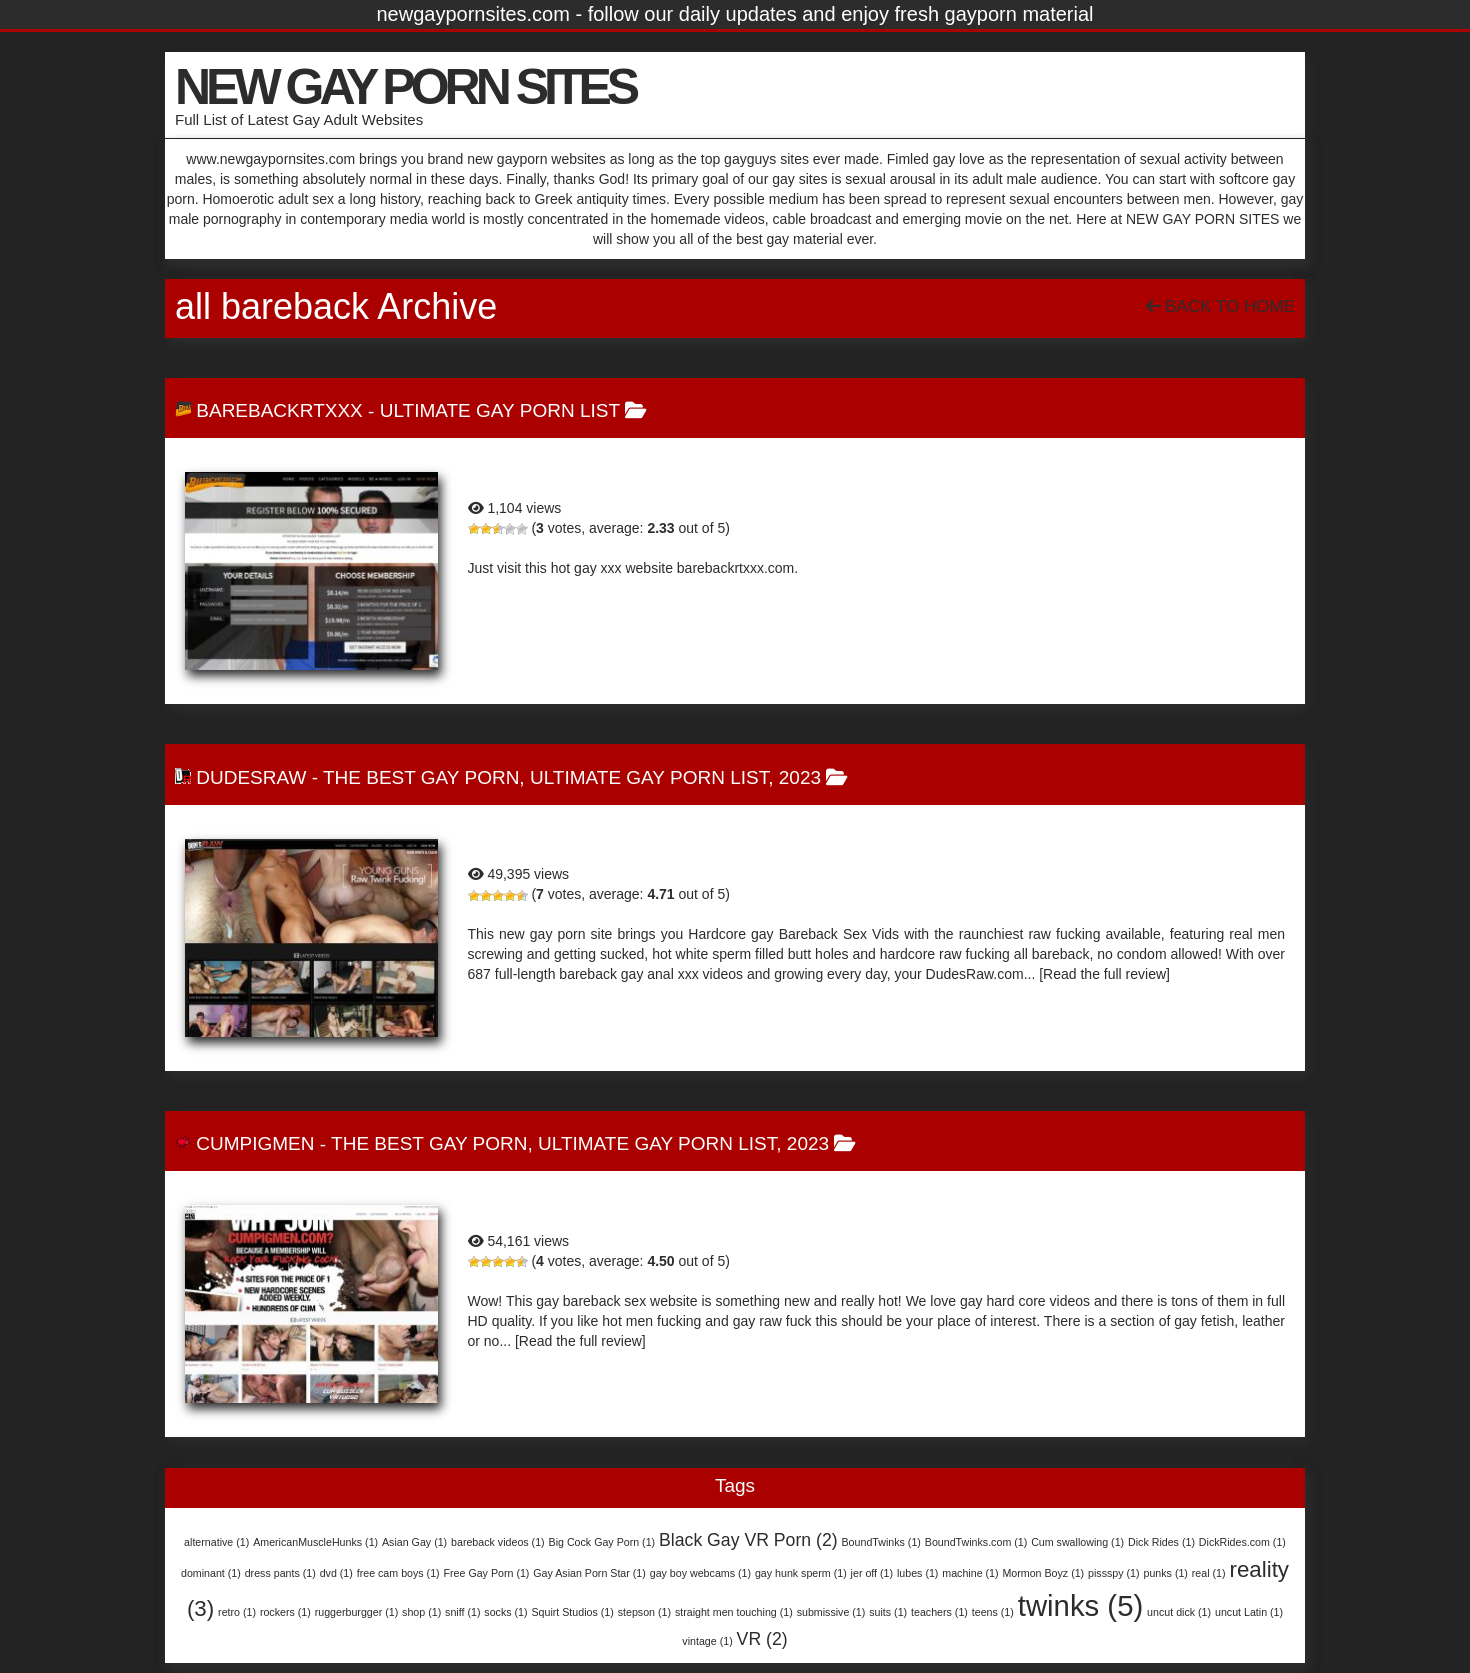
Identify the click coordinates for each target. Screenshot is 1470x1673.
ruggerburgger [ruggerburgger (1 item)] (357, 1612)
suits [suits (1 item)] (888, 1612)
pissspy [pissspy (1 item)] (1114, 1573)
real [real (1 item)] (1209, 1573)
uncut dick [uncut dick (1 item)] (1179, 1612)
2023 (800, 777)
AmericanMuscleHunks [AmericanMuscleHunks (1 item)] (315, 1542)
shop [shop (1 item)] (421, 1612)
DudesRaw (251, 777)
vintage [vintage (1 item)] (707, 1641)
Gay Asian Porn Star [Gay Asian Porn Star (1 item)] (589, 1573)
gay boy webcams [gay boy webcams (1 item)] (700, 1573)
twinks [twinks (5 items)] (1080, 1605)
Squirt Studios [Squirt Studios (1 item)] (572, 1612)
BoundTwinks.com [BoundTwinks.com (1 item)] (976, 1542)
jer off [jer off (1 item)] (872, 1573)
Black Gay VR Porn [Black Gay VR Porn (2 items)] (748, 1540)
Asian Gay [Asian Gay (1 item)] (414, 1542)
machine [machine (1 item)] (970, 1573)
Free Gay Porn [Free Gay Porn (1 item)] (487, 1573)
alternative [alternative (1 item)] (216, 1542)
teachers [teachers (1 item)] (939, 1612)
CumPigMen (255, 1143)
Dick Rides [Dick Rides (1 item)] (1161, 1542)
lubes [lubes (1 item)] (917, 1573)
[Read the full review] (1104, 974)
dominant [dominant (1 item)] (211, 1573)
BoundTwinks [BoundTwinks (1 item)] (881, 1542)
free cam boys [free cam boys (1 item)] (398, 1573)
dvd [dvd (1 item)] (336, 1573)
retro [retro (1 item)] (237, 1612)
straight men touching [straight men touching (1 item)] (734, 1612)
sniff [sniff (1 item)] (462, 1612)
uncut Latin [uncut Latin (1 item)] (1249, 1612)
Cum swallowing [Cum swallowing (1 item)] (1077, 1542)
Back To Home (1220, 306)
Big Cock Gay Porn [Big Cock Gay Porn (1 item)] (602, 1542)
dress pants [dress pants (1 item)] (280, 1573)
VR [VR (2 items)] (762, 1639)
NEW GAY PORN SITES (405, 87)
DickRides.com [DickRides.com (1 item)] (1242, 1542)
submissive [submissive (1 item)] (831, 1612)
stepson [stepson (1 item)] (644, 1612)
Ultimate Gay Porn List (500, 410)
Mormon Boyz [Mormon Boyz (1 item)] (1043, 1573)
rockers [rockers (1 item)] (285, 1612)
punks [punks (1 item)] (1165, 1573)
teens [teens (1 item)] (993, 1612)
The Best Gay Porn (421, 777)
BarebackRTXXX (279, 410)
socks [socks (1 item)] (505, 1612)
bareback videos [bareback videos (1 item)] (498, 1542)
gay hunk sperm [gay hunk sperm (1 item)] (801, 1573)
